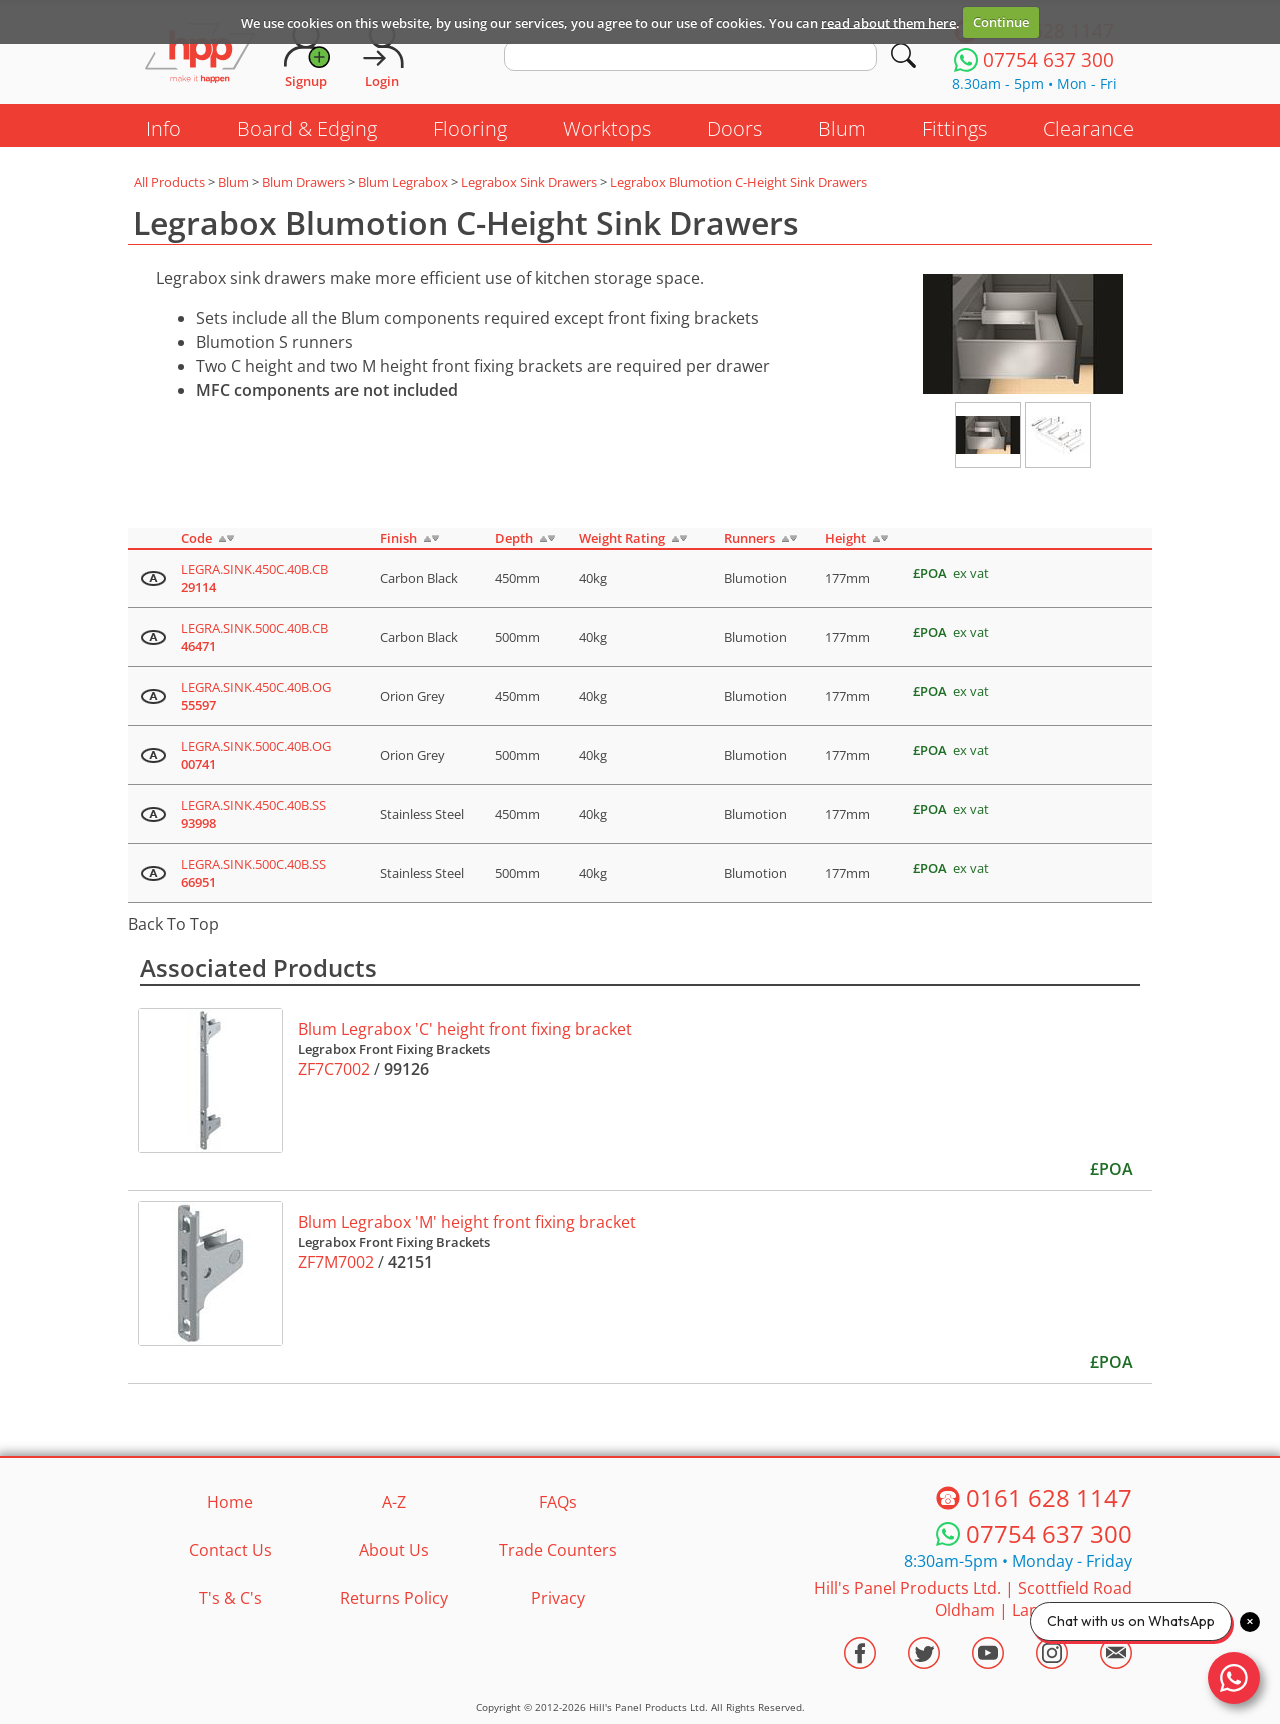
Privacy (558, 1598)
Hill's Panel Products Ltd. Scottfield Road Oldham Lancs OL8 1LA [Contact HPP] (973, 1599)
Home (230, 1502)
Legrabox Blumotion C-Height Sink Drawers (738, 182)
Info (163, 128)
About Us (394, 1550)
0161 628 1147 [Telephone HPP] (1049, 1497)
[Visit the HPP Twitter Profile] (924, 1653)
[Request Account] (306, 55)
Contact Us (230, 1550)
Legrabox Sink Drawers (529, 182)
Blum (842, 128)
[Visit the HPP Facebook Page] (860, 1653)
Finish (398, 538)
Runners (749, 538)
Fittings (954, 128)
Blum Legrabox (403, 182)
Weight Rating (622, 538)
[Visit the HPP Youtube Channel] (988, 1653)
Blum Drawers (303, 182)
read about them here (888, 22)
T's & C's (230, 1598)
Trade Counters (558, 1550)
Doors (734, 128)
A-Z (394, 1502)
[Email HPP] (1116, 1653)
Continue (1001, 22)
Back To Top (173, 924)
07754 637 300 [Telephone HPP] (1049, 1533)
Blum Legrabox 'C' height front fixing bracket (465, 1029)
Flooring (470, 128)
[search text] (690, 56)
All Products (169, 182)
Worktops (607, 128)
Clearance (1088, 128)
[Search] (903, 55)
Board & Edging (307, 128)
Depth (514, 538)
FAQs (558, 1502)
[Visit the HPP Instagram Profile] (1052, 1653)
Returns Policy (394, 1598)
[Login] (382, 55)
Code (196, 538)
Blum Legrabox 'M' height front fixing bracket (467, 1222)
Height (845, 538)
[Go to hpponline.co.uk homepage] (200, 55)
